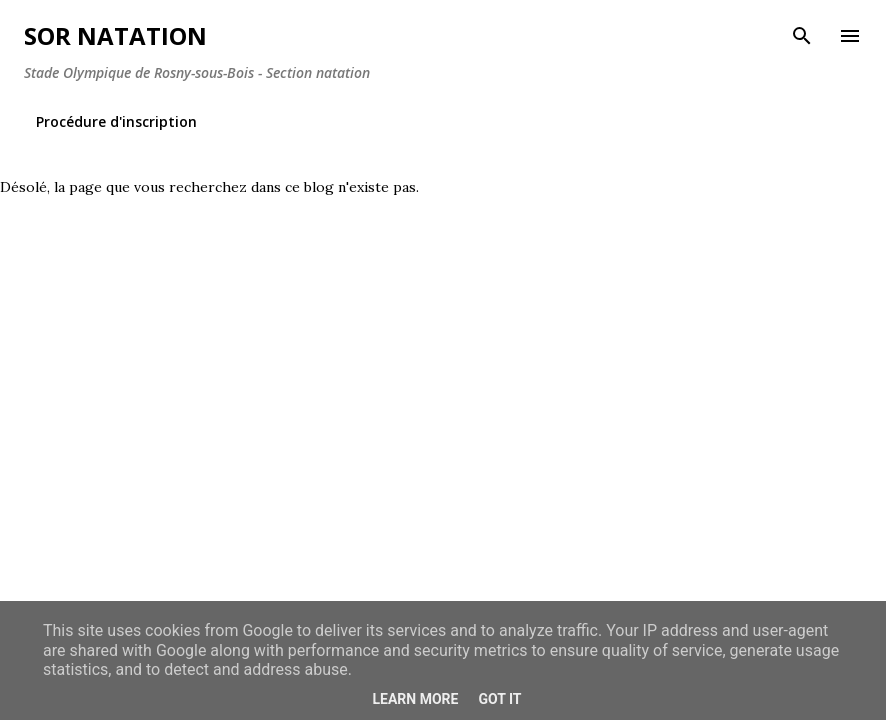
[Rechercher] (802, 36)
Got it (499, 699)
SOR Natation (115, 35)
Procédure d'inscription (116, 121)
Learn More (415, 699)
